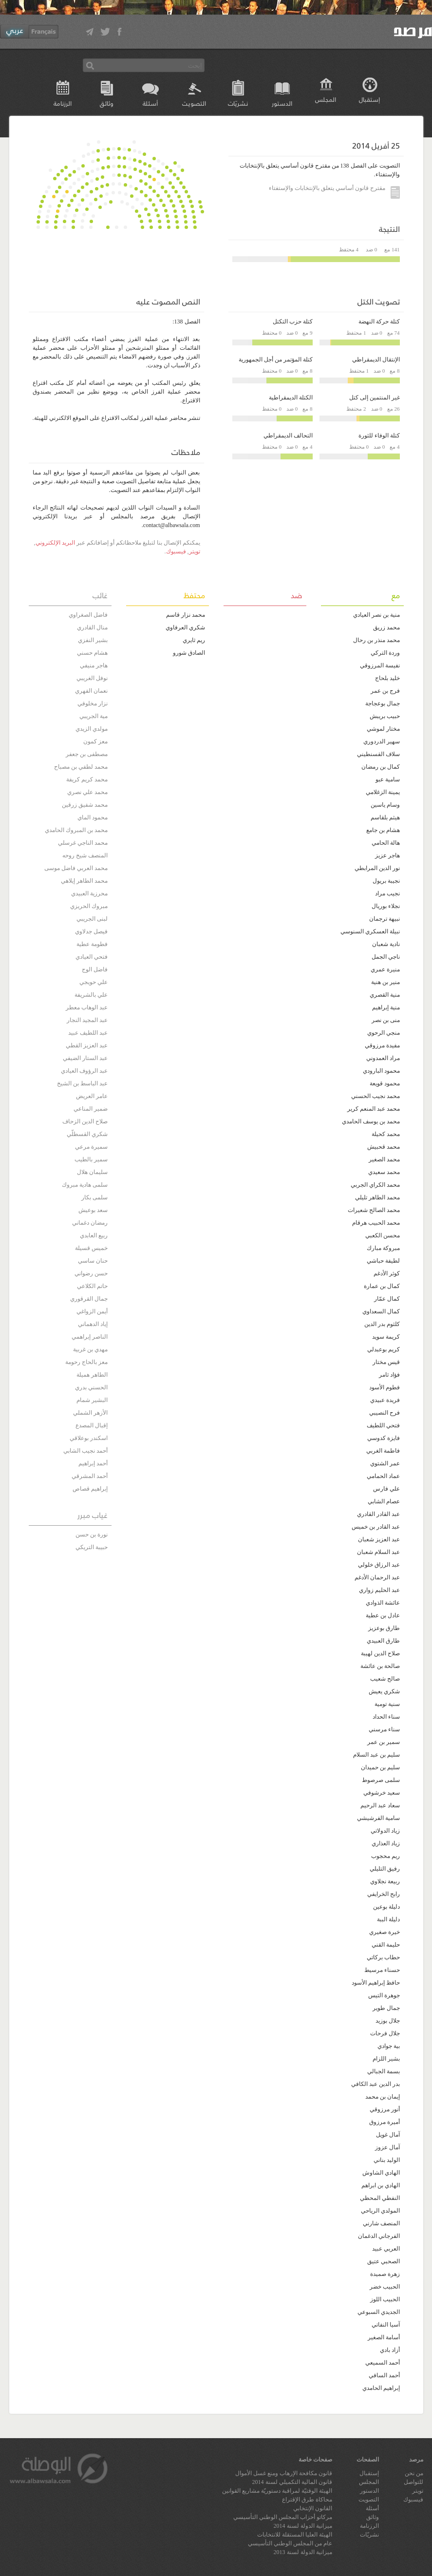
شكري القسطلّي (87, 1134)
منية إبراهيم (386, 1007)
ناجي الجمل (386, 956)
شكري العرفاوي (185, 627)
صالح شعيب (385, 1678)
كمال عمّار (387, 1298)
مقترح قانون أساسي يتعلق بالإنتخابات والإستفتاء (334, 188)
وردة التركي (385, 652)
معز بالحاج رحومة (86, 1362)
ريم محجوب (385, 1856)
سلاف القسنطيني (378, 754)
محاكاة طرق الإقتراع (307, 2499)
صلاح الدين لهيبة (380, 1653)
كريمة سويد (386, 1336)
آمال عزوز (387, 2147)
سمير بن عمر (383, 1742)
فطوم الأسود (384, 1387)
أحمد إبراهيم (93, 1463)
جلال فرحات (385, 2033)
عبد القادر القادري (378, 1514)
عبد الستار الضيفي (85, 1058)
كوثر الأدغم (387, 1273)
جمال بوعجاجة (382, 703)
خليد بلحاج (387, 678)
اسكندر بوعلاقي (89, 1438)
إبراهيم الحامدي (381, 2388)
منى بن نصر (386, 1020)
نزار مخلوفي (92, 703)
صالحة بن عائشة (380, 1666)
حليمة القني (386, 1944)
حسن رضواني (91, 1273)
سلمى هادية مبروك (85, 1184)
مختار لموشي (383, 728)
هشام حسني (92, 652)
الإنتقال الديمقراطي (376, 359)
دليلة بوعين (386, 1906)
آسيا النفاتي (386, 2324)
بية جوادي (388, 2046)
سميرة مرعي (91, 1146)
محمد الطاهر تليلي (377, 1197)
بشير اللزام (386, 2058)
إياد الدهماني (93, 1324)
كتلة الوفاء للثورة (379, 435)
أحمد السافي (384, 2375)
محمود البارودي (381, 1070)
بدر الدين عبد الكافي (375, 2084)
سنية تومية (387, 1704)
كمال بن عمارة (382, 1286)
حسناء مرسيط (382, 1970)
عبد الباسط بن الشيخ (82, 1083)
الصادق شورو (189, 652)
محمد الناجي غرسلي (83, 842)
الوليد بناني (387, 2160)
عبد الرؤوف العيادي (84, 1070)
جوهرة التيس (384, 1995)
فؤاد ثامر (389, 1374)
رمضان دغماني (90, 1222)
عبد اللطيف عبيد (88, 1032)
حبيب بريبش (385, 716)
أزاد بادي (390, 2350)
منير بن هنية (385, 982)
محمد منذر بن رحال (376, 640)
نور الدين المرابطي (377, 868)
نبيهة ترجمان (384, 918)
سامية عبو (388, 779)
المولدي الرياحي (380, 2210)
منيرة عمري (385, 969)
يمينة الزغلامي (383, 792)
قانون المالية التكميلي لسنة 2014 (292, 2482)
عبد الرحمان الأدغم (377, 1577)
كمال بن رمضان (380, 766)
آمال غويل (388, 2134)
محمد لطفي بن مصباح (81, 766)
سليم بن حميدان (380, 1767)
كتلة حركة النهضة (379, 321)
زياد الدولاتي (385, 1830)
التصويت (194, 103)
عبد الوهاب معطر (87, 1007)
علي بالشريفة (91, 994)
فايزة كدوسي (383, 1438)
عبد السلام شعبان (378, 1552)
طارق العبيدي (383, 1640)
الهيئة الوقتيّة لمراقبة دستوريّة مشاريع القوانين (277, 2490)
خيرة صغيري (384, 1932)
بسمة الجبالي (383, 2071)
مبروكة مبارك (383, 1248)
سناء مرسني (384, 1729)
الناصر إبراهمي (90, 1336)
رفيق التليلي (385, 1868)
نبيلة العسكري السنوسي (370, 931)
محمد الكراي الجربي (375, 1184)
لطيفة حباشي (383, 1260)
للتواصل (413, 2482)
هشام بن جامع (383, 830)
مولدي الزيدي (91, 728)
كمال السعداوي (381, 1311)
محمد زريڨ (386, 627)
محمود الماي (92, 817)
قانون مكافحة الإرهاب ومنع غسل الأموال (283, 2473)
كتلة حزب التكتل (293, 321)
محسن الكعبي (382, 1235)
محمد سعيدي (384, 1172)
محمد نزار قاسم (185, 614)
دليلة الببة (388, 1919)
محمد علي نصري (87, 792)
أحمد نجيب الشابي (85, 1450)
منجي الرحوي (383, 1032)
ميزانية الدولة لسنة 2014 (303, 2525)
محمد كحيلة (386, 1134)
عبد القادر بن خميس (376, 1526)
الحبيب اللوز (385, 2299)
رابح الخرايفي (383, 1894)
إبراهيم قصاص (90, 1488)
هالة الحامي (386, 842)
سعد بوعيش (93, 1210)
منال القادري (92, 627)
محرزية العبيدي (89, 893)
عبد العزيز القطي (87, 1045)
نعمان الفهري (91, 690)
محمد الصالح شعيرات (374, 1210)
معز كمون (95, 741)
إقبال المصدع (91, 1425)
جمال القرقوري (89, 1298)
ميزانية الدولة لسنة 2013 (303, 2552)
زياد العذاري (386, 1843)
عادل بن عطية (383, 1615)
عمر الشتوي (385, 1463)
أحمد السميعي (382, 2362)
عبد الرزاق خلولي (379, 1564)
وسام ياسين (385, 804)
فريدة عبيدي (385, 1400)
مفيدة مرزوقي (382, 1045)
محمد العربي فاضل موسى (76, 868)
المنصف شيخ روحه (85, 855)
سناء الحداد (386, 1716)
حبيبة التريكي (91, 1547)
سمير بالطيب (91, 1159)
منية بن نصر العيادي (376, 614)
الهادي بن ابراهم (380, 2185)
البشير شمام (92, 1400)
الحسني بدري (91, 1387)
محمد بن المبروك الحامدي (76, 830)
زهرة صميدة (385, 2274)
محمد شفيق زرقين (85, 804)
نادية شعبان (386, 944)
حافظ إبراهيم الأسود (376, 1982)
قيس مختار (386, 1362)
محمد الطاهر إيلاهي (84, 880)
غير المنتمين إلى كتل (374, 397)
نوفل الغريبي (92, 678)
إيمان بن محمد (382, 2096)
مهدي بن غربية (90, 1349)
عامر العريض (92, 1096)
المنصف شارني (381, 2223)
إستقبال (369, 99)
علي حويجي (93, 982)
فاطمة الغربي (383, 1450)
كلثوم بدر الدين (382, 1324)
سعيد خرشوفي (381, 1792)
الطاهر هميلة (92, 1374)
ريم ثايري (194, 640)
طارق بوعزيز (384, 1628)
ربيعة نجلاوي (385, 1881)
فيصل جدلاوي (91, 931)
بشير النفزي (93, 640)
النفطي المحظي (380, 2198)
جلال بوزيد (388, 2020)
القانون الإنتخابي (312, 2508)
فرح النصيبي (384, 1412)
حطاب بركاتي (383, 1957)
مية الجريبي (93, 716)
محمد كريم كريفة (87, 779)
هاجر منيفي (94, 665)
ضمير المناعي (91, 1108)
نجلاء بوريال (386, 906)
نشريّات (238, 103)
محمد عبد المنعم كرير (373, 1108)
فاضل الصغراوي (88, 614)
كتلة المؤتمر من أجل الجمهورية (276, 359)
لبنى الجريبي (92, 918)
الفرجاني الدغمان (379, 2236)
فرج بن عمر (385, 690)
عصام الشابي (384, 1501)
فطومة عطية (92, 944)
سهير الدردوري (381, 741)
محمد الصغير (384, 1159)
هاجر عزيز (387, 855)
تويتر (194, 551)
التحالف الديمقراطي (288, 435)
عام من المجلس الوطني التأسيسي (290, 2543)
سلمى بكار (94, 1197)
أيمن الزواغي (92, 1311)
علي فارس (386, 1488)
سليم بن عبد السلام (376, 1754)
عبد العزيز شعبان (379, 1539)
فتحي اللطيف (383, 1425)
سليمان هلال (92, 1172)
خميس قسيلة (91, 1248)
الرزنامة (63, 103)
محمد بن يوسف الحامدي (371, 1121)
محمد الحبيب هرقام (376, 1222)
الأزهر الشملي (90, 1412)
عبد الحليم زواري (379, 1590)
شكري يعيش (384, 1691)
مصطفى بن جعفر (87, 754)
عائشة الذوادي (383, 1602)
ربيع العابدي (94, 1235)
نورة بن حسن (91, 1534)
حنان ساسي (93, 1260)
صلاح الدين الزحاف (85, 1121)
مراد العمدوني (383, 1058)
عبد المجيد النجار (87, 1020)
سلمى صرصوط (381, 1780)
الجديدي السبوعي (378, 2312)
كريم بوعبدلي (383, 1349)
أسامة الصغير (384, 2337)
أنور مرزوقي (385, 2109)
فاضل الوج (95, 969)
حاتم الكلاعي (92, 1286)
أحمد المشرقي (90, 1476)
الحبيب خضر (385, 2286)
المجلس (325, 99)
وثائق (106, 103)
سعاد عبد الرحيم (380, 1805)
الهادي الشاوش (381, 2172)
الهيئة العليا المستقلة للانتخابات (294, 2534)
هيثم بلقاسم (385, 817)
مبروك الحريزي (89, 906)
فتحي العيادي (91, 956)
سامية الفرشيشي (378, 1818)
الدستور (282, 103)
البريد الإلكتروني (55, 542)
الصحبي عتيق (383, 2261)
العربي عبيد (386, 2248)
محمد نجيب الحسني (375, 1096)
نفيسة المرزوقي (380, 665)
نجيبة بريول (386, 880)
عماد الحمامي (383, 1476)
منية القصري (385, 994)
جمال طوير (386, 2008)
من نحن (414, 2473)
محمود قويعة (385, 1083)
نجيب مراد (387, 893)
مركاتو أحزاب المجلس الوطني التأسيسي (282, 2517)
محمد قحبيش (383, 1146)
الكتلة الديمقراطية (291, 397)
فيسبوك (176, 551)
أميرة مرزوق (384, 2122)
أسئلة (150, 103)
